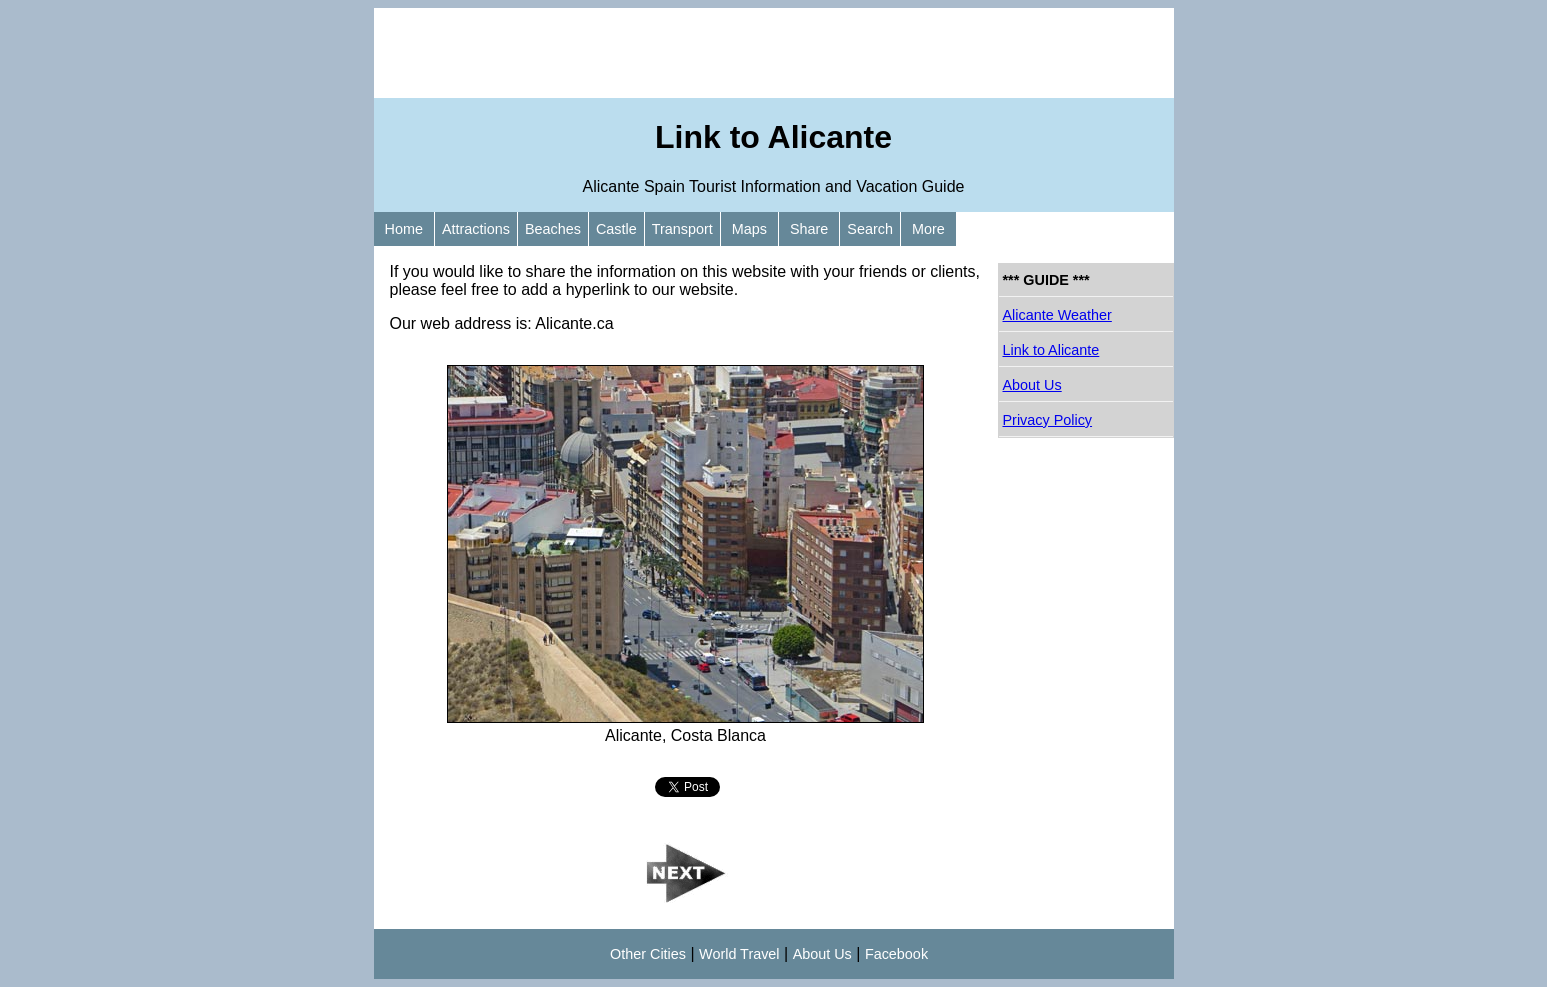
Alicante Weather (1057, 315)
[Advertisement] (774, 53)
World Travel (739, 954)
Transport (682, 229)
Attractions (476, 229)
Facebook (896, 954)
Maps (749, 229)
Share (809, 229)
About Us (1032, 385)
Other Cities (648, 954)
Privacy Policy (1048, 420)
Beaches (553, 229)
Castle (616, 229)
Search (870, 229)
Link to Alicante (1051, 350)
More (928, 229)
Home (404, 229)
